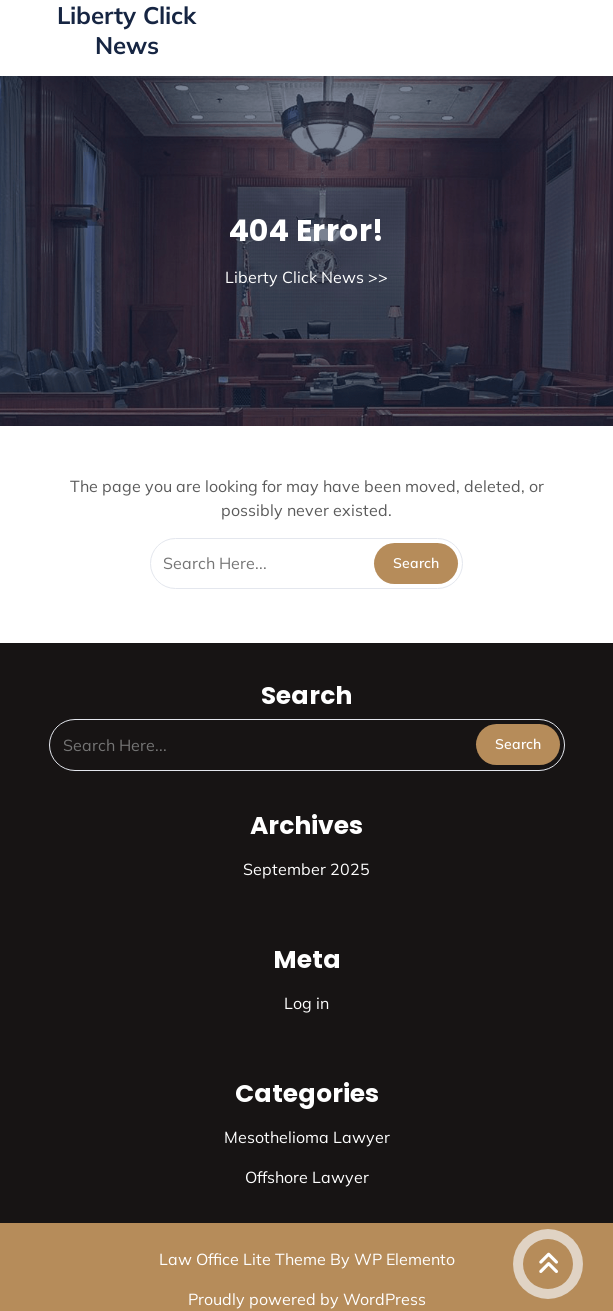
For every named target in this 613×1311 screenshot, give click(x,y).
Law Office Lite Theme (244, 1259)
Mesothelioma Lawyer (307, 1137)
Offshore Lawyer (307, 1177)
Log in (306, 1003)
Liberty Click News (126, 30)
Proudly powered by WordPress (307, 1299)
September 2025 (306, 869)
